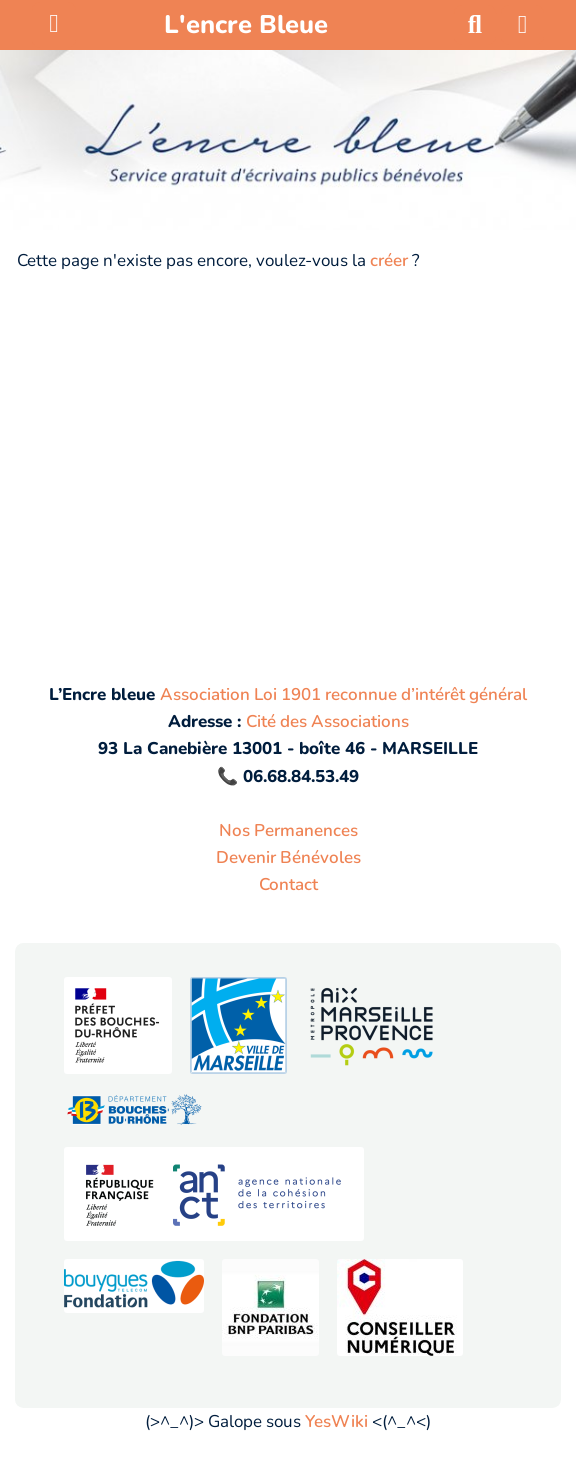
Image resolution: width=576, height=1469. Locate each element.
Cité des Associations (327, 721)
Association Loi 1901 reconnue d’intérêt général (343, 694)
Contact (288, 884)
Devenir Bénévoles (288, 857)
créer (389, 260)
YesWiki (336, 1421)
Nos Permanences (288, 830)
